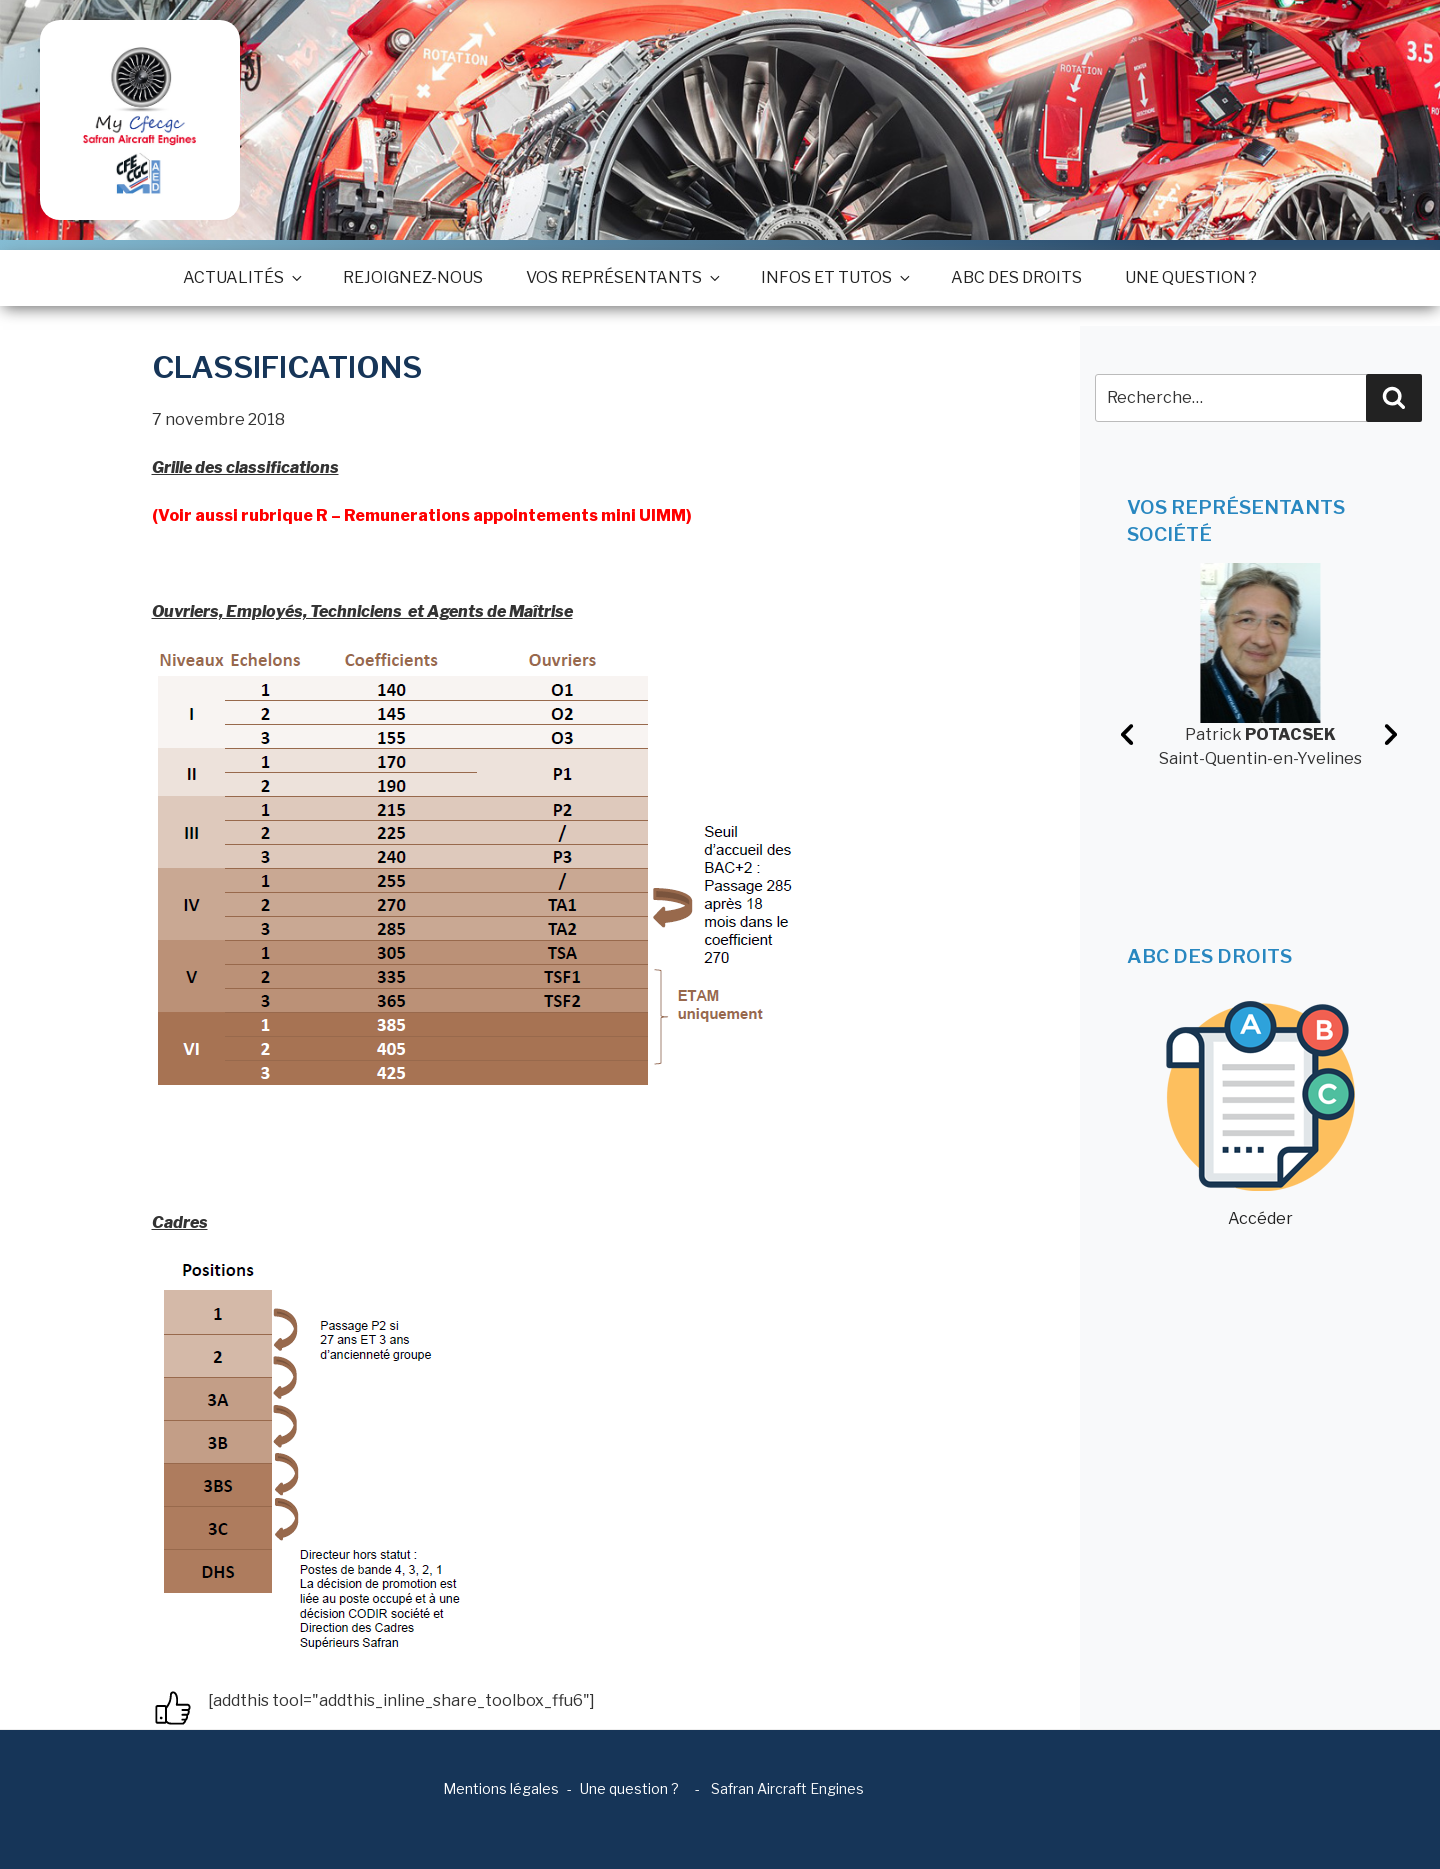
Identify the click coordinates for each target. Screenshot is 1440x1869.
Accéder (1260, 1114)
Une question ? (1191, 277)
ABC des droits (1016, 277)
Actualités (241, 277)
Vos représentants (622, 277)
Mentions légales (501, 1788)
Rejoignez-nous (413, 277)
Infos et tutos (834, 277)
